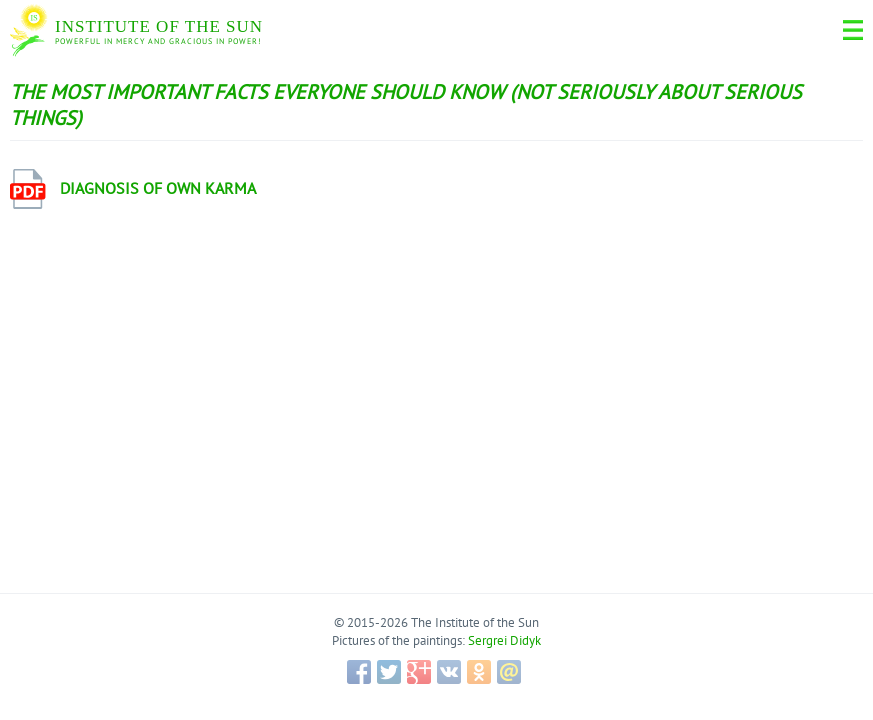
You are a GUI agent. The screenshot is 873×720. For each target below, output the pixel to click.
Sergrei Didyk (504, 641)
